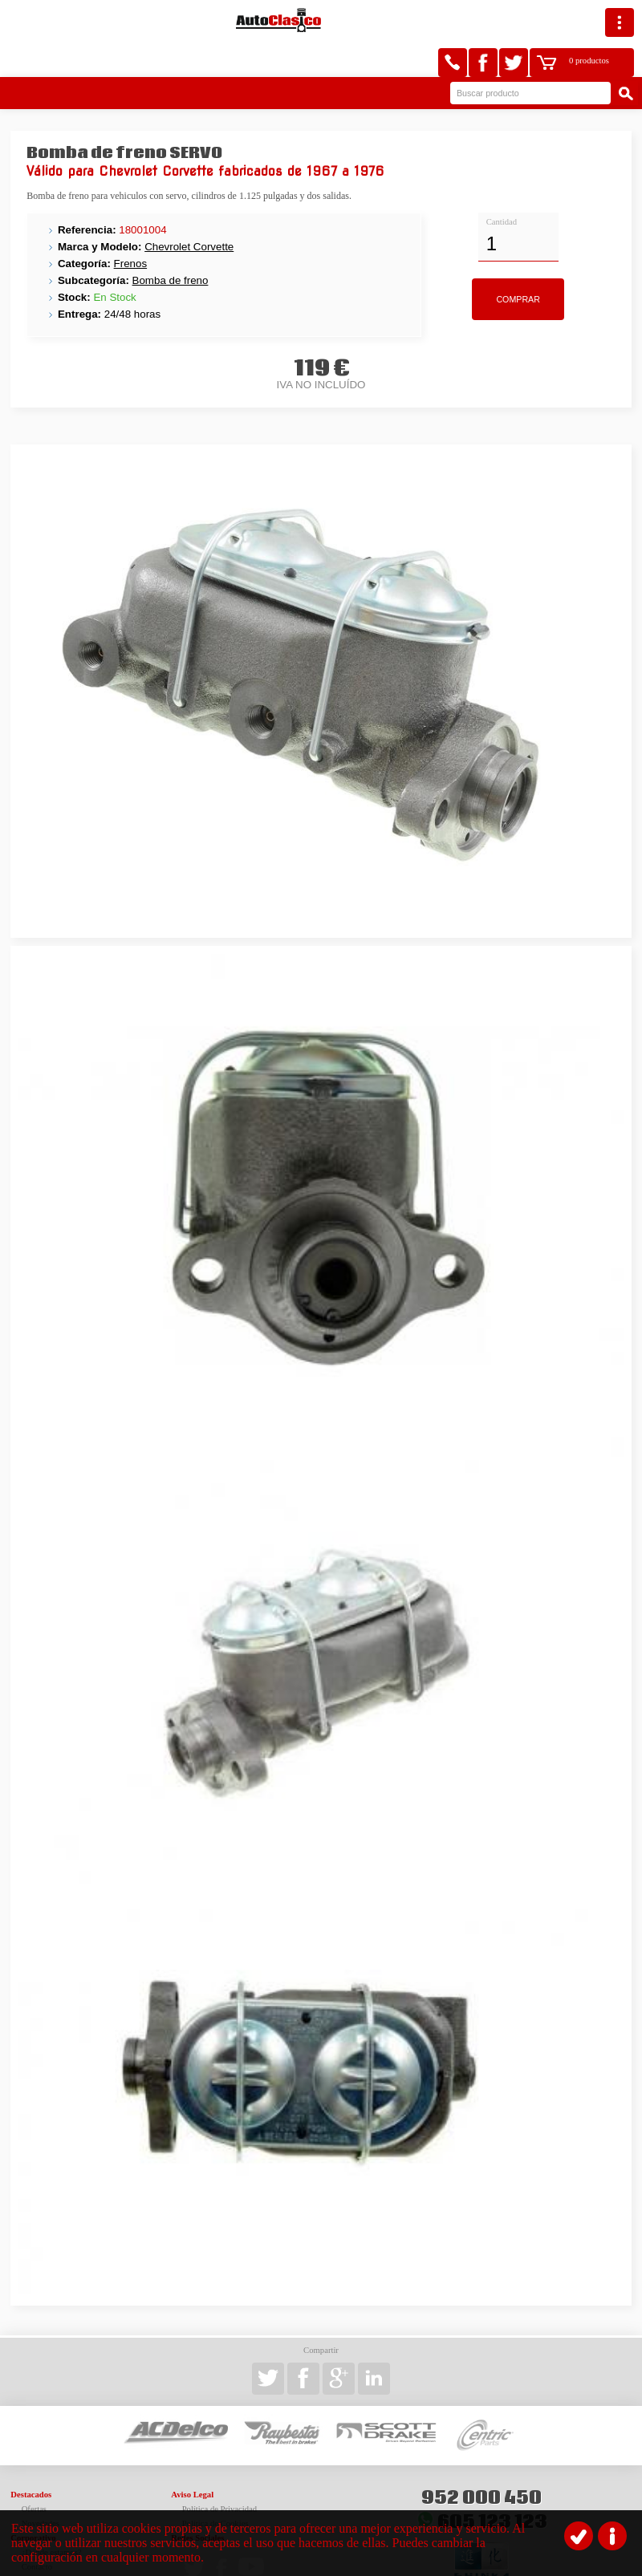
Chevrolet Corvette (189, 210)
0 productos (558, 20)
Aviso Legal (192, 2457)
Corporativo (32, 2501)
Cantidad (501, 185)
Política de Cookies (215, 2486)
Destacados (30, 2457)
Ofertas (34, 2472)
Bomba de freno (170, 243)
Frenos (130, 227)
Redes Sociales (197, 2501)
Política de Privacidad (220, 2472)
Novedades (40, 2486)
